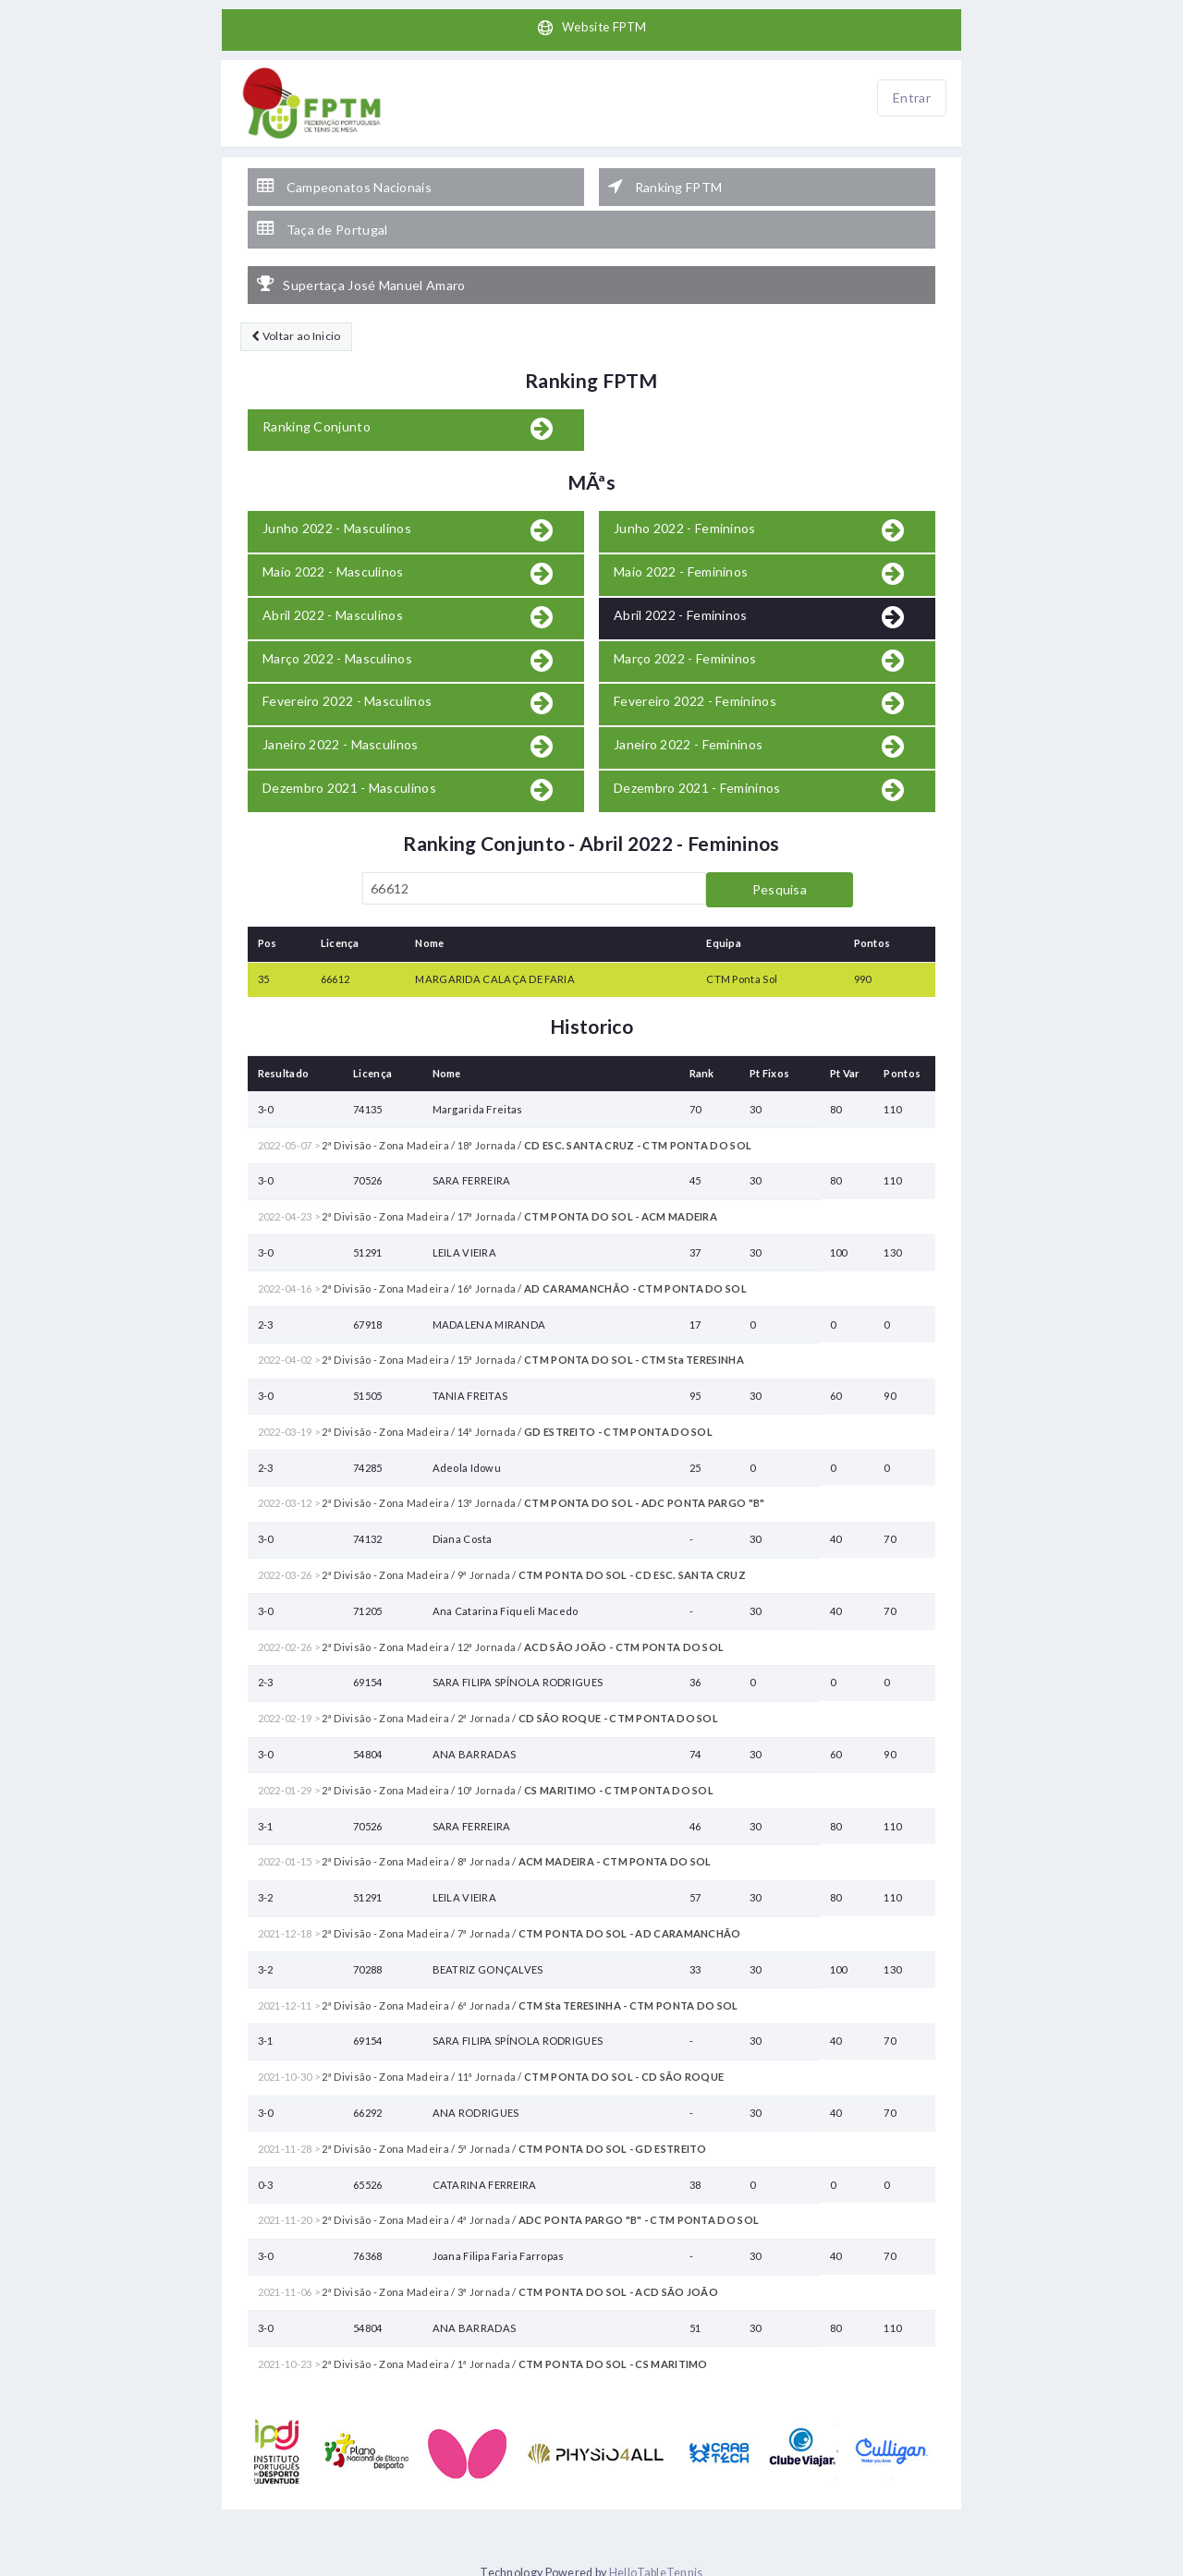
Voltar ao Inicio (295, 330)
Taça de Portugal (322, 225)
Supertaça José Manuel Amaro (361, 279)
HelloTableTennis (656, 2566)
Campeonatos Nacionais (344, 185)
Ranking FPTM (665, 185)
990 (863, 972)
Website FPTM (592, 28)
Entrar (912, 98)
